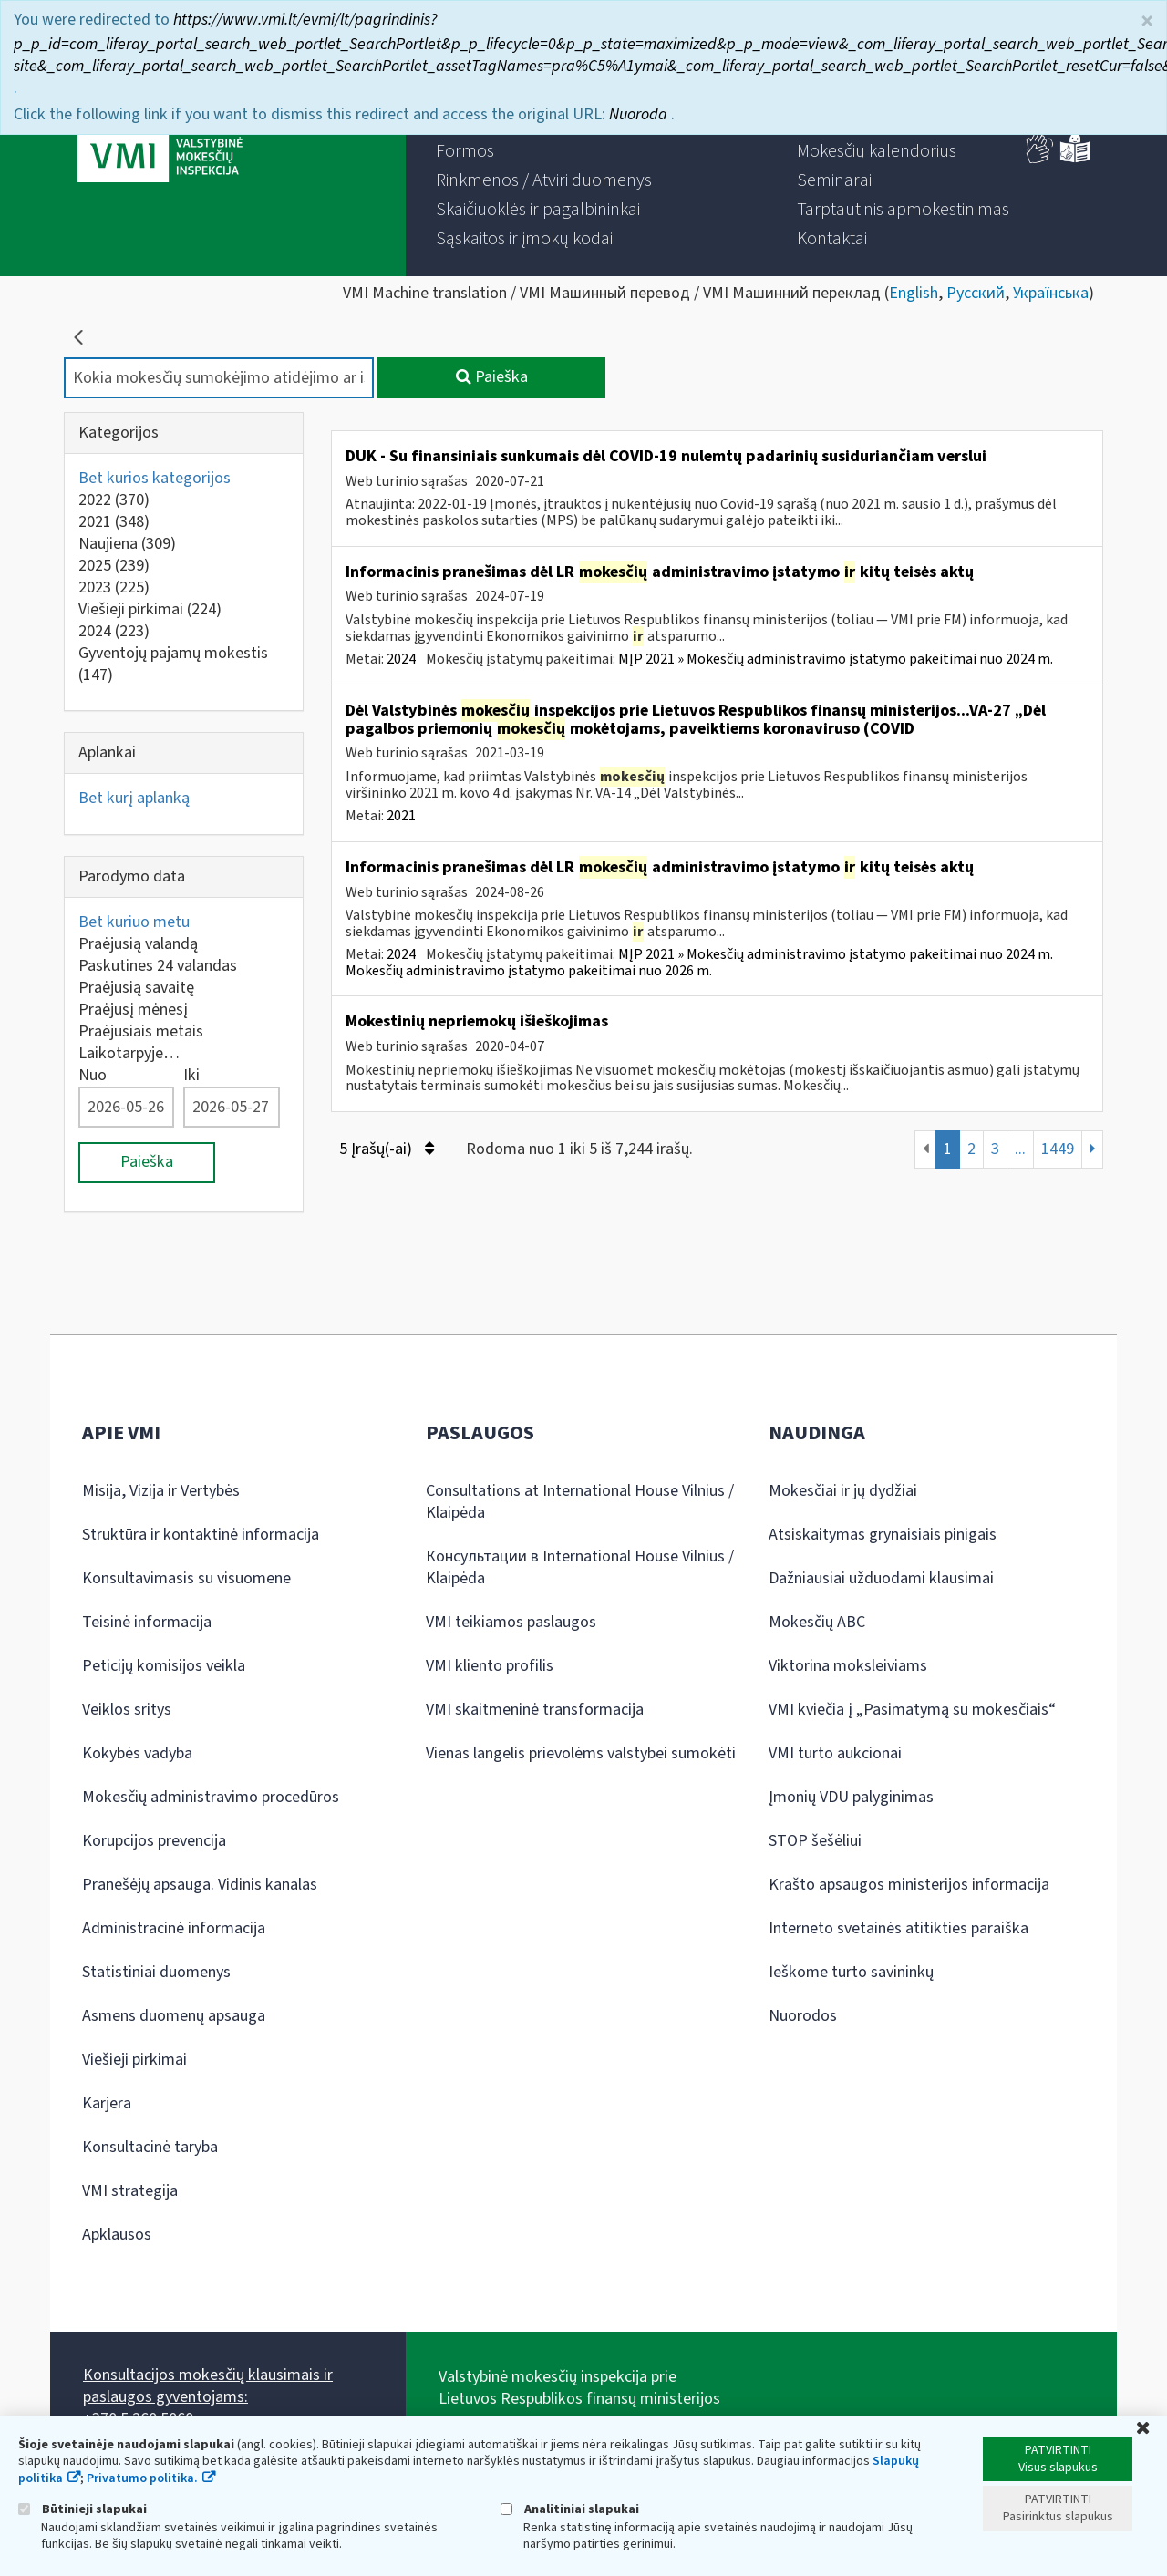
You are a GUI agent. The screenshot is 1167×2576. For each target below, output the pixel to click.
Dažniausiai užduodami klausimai (881, 1578)
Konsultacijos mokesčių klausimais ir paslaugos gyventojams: (208, 2386)
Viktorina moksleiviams (848, 1665)
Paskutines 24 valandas (157, 965)
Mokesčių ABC (817, 1622)
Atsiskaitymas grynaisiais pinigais (883, 1534)
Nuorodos (803, 2015)
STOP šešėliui (815, 1840)
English (913, 293)
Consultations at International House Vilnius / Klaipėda (580, 1501)
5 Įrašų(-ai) (386, 1149)
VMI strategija (130, 2190)
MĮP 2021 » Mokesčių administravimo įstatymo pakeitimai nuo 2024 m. (835, 659)
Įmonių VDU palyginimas (851, 1797)
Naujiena (127, 543)
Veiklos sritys (126, 1709)
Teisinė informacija (147, 1622)
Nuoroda (640, 114)
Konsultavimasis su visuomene (186, 1578)
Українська (1051, 293)
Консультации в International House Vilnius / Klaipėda (580, 1567)
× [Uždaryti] (1147, 21)
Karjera (106, 2103)
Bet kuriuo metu (134, 922)
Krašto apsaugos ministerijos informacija (909, 1884)
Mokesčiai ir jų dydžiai (843, 1490)
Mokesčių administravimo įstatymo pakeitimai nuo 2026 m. (529, 971)
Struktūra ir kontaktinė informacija (200, 1534)
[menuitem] (465, 151)
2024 (114, 631)
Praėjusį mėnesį (133, 1009)
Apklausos (116, 2234)
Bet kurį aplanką (134, 798)
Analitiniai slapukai (570, 2509)
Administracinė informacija (173, 1928)
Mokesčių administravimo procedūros (210, 1797)
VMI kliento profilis (489, 1665)
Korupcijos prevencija (154, 1840)
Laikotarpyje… (129, 1053)
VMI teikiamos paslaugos (511, 1622)
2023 (114, 587)
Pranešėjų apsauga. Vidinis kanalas (199, 1884)
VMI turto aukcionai (835, 1753)
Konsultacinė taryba (150, 2147)
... (1020, 1149)
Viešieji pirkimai (150, 609)
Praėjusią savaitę (136, 987)
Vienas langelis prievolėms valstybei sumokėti (581, 1753)
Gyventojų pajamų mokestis (173, 664)
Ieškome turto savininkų (851, 1972)
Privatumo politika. (142, 2478)
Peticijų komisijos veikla (163, 1665)
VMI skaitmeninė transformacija (535, 1709)
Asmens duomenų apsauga (173, 2015)
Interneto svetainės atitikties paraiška (898, 1928)
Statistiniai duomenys (156, 1972)
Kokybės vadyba (137, 1753)
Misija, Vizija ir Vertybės (161, 1490)
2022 (114, 500)
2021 (114, 521)
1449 (1057, 1149)
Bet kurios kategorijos (154, 478)
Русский (975, 293)
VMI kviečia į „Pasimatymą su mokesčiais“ (912, 1709)
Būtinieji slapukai (82, 2509)
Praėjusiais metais (140, 1031)
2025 (114, 565)
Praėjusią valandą (138, 944)
